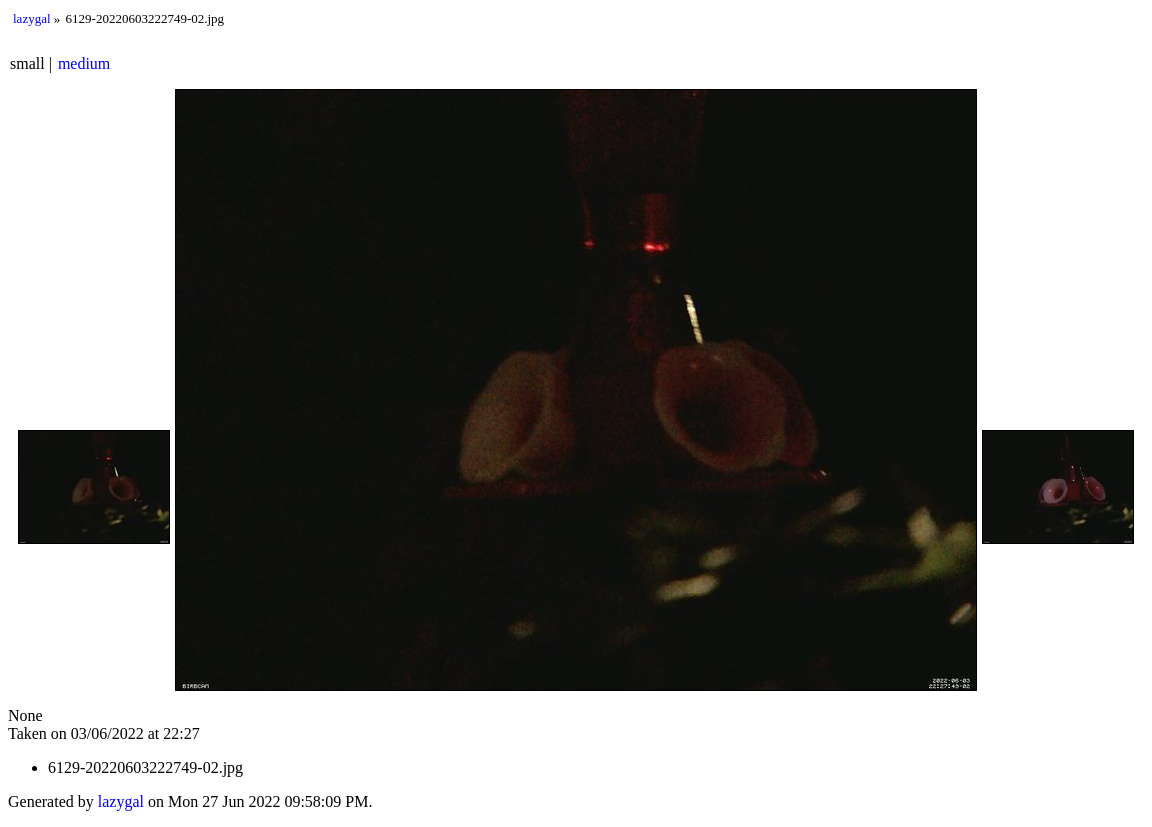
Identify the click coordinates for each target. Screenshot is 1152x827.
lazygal (32, 18)
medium (84, 63)
